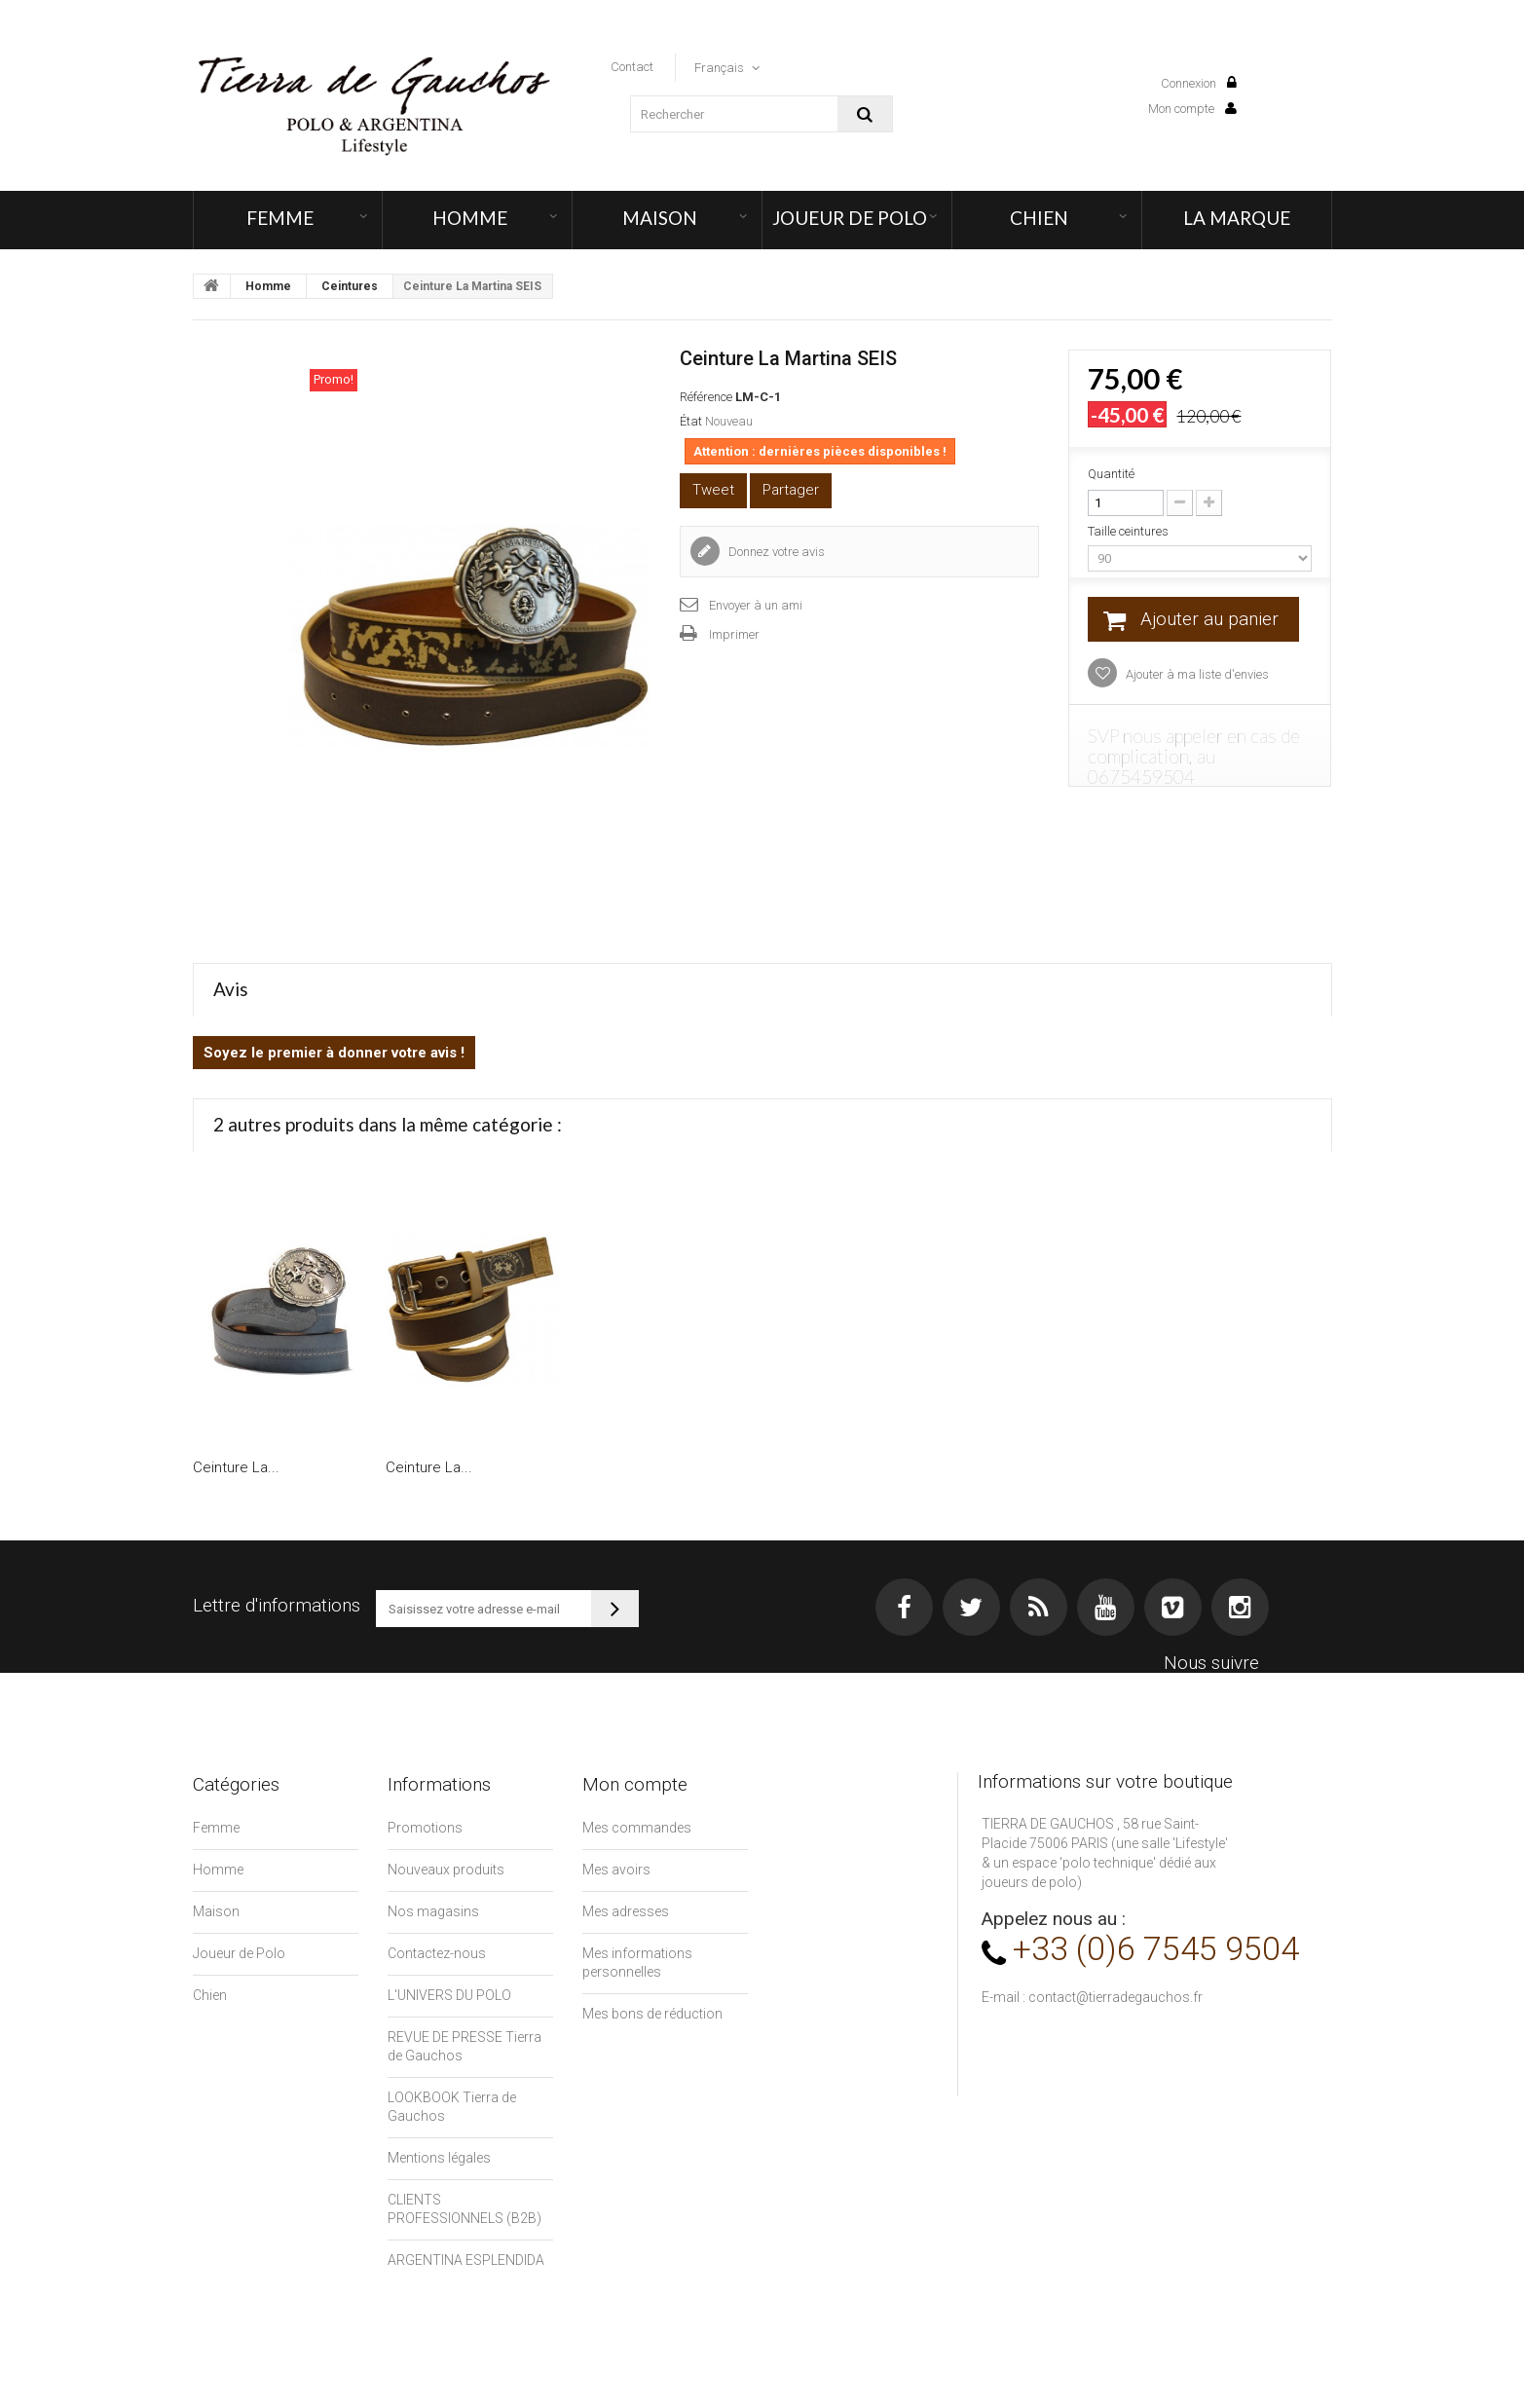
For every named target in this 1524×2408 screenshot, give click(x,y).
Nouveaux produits (446, 1869)
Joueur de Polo (849, 217)
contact (632, 66)
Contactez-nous (437, 1953)
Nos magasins (433, 1911)
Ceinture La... (236, 1467)
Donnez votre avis (775, 551)
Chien (1039, 217)
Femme (280, 217)
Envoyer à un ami (755, 605)
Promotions (425, 1827)
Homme (469, 217)
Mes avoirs (616, 1869)
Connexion (1199, 83)
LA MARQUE (1236, 217)
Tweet (713, 490)
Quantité (1111, 473)
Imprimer (734, 634)
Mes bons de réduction (652, 2013)
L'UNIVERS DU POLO (449, 1995)
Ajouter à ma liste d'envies (1196, 674)
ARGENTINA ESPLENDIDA (466, 2260)
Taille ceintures (1129, 531)
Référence (706, 396)
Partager (790, 490)
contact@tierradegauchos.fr (1115, 1997)
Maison (659, 217)
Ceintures (349, 286)
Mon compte (1192, 108)
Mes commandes (636, 1827)
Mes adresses (625, 1911)
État (691, 421)
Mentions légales (439, 2158)
